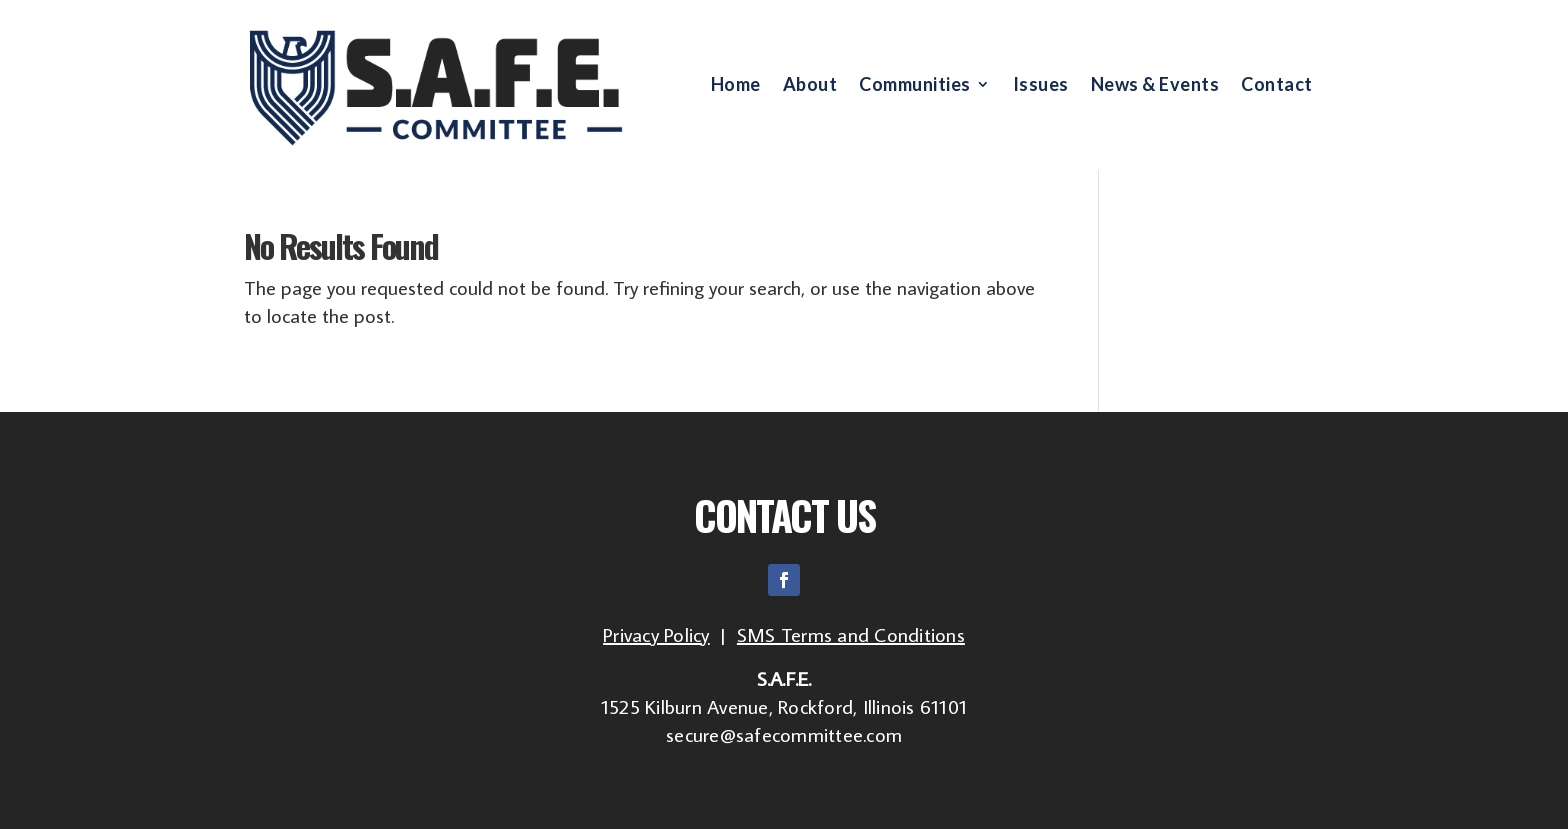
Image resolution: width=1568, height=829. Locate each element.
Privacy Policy (656, 634)
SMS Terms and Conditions (851, 634)
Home (736, 86)
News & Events (1155, 86)
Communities (915, 86)
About (810, 86)
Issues (1041, 86)
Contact (1277, 86)
